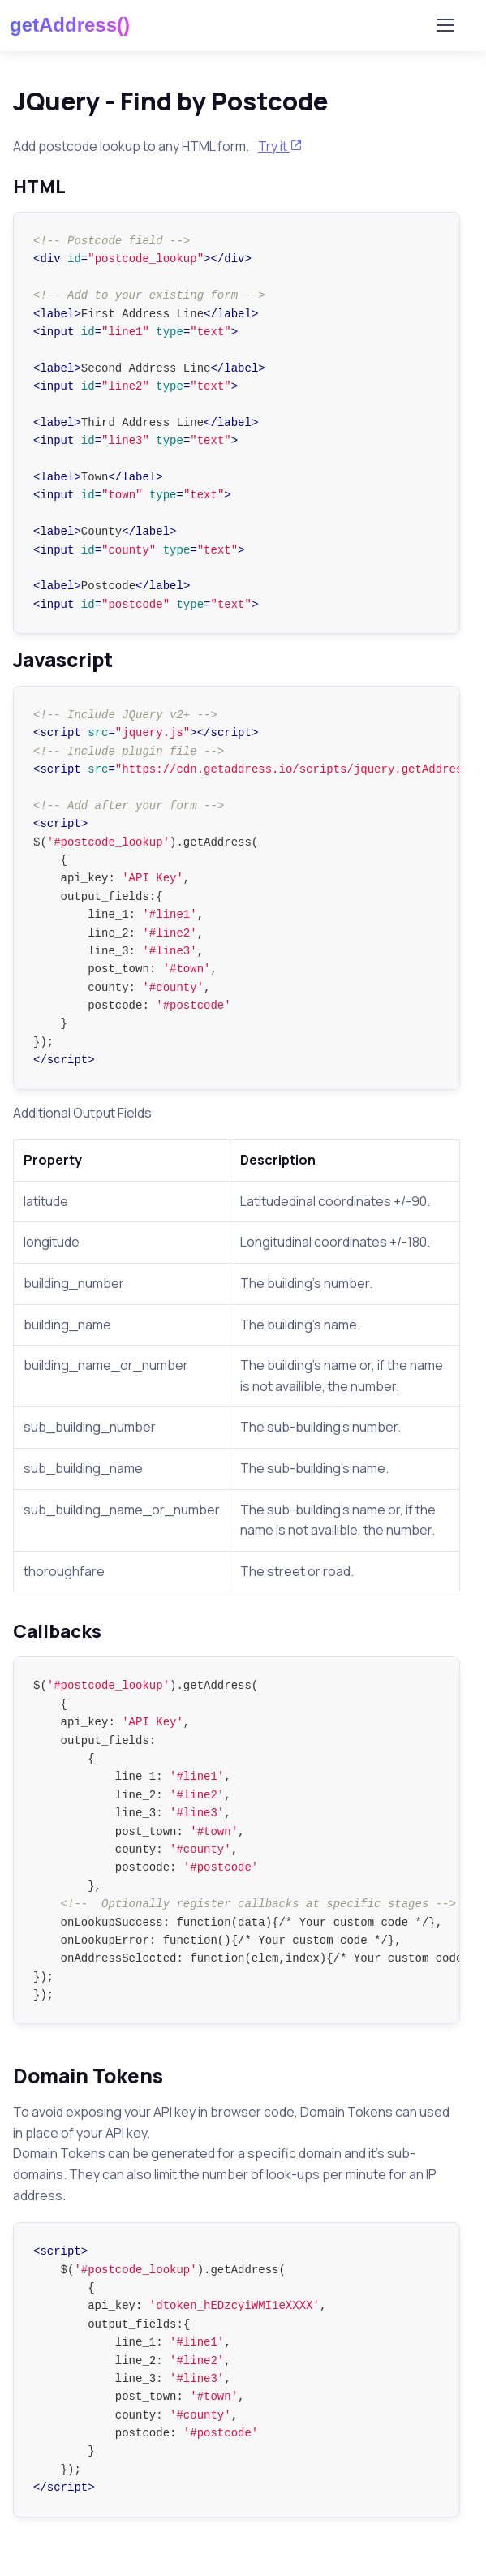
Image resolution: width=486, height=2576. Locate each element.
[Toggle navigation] (444, 25)
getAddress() (70, 25)
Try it (280, 146)
